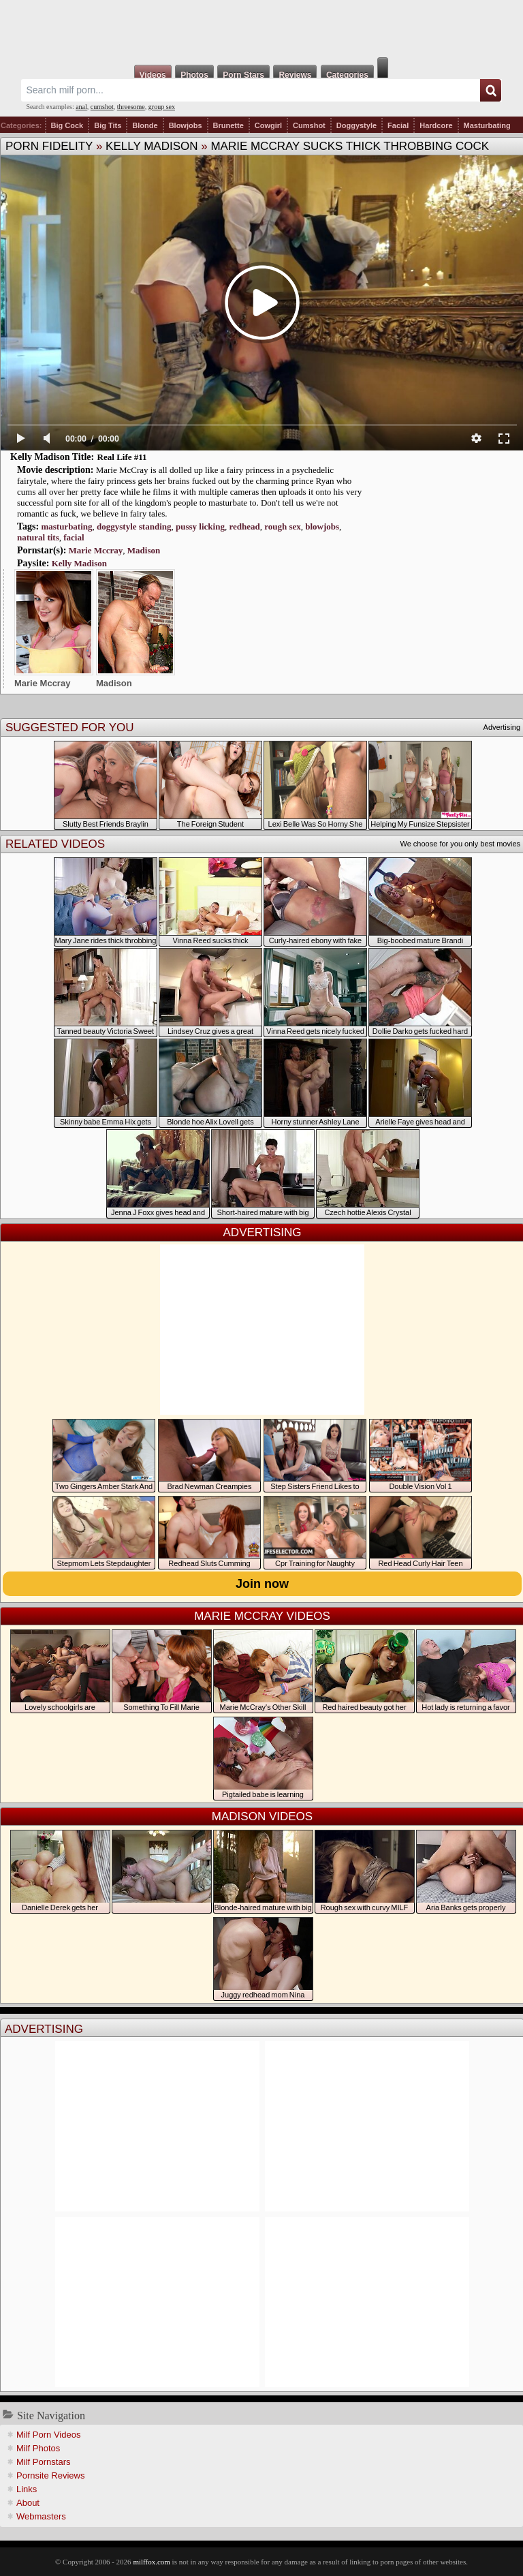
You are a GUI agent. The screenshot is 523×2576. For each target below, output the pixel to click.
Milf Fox (261, 28)
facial (73, 537)
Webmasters (41, 2516)
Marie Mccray (96, 550)
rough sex (282, 526)
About (27, 2503)
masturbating (66, 526)
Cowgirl (268, 125)
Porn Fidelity (49, 146)
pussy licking (200, 526)
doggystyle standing (134, 526)
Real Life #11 (122, 457)
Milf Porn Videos (48, 2434)
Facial (398, 125)
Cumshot (309, 125)
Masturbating (487, 125)
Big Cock (67, 125)
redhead (244, 526)
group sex (161, 106)
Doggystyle (356, 125)
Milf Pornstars (43, 2462)
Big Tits (107, 125)
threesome (131, 106)
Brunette (228, 125)
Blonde (144, 125)
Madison (143, 550)
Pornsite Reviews (50, 2475)
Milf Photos (38, 2448)
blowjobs (322, 526)
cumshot (102, 106)
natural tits (38, 537)
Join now (262, 1584)
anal (81, 106)
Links (26, 2489)
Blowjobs (185, 125)
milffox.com (151, 2562)
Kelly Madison (151, 146)
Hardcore (435, 125)
